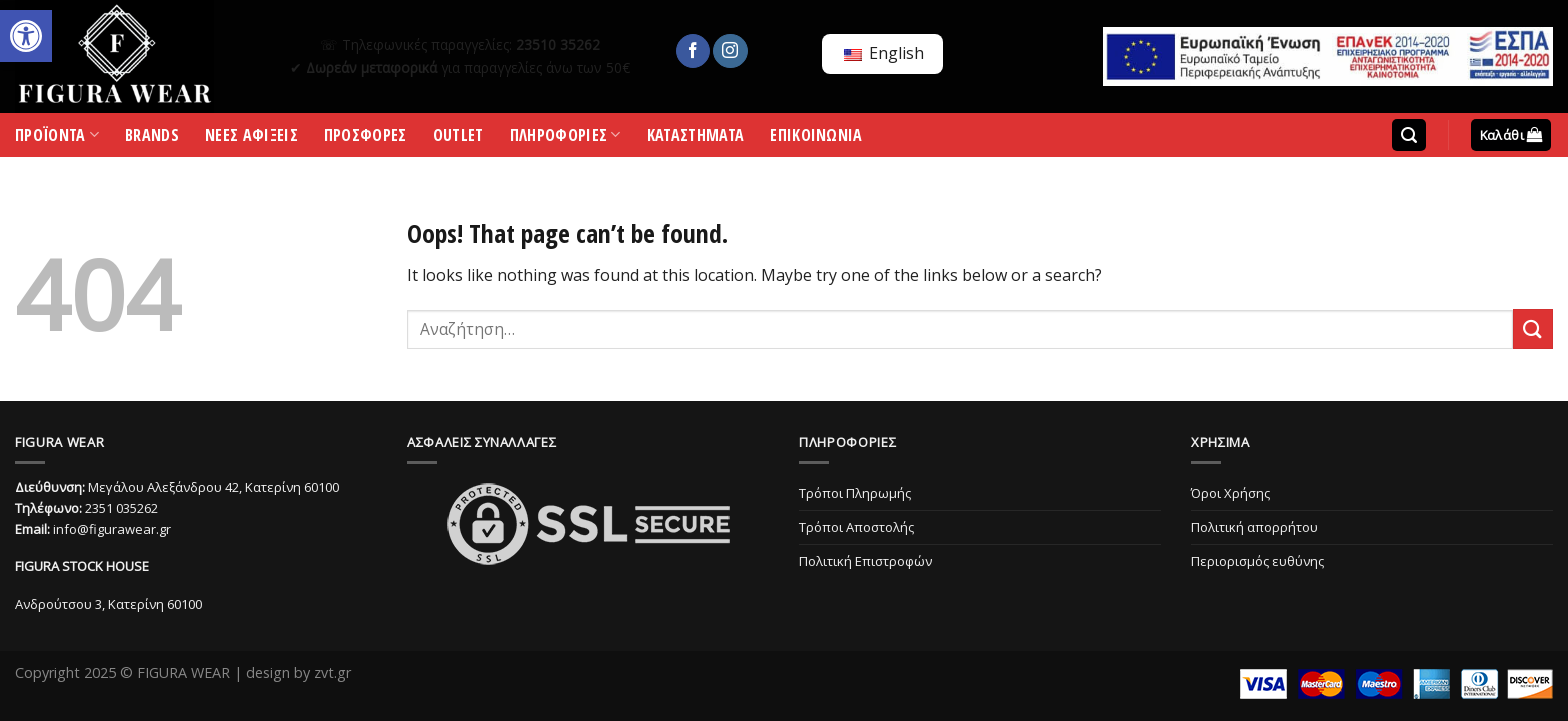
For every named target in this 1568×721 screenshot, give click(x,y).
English (884, 53)
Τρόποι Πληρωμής (855, 493)
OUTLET (458, 138)
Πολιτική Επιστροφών (865, 561)
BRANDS (152, 138)
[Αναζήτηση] (1409, 135)
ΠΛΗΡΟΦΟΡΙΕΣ (565, 139)
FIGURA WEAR (183, 672)
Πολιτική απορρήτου (1254, 527)
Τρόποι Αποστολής (856, 527)
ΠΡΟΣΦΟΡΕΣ (365, 138)
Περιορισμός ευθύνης (1257, 561)
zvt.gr (332, 672)
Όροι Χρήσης (1230, 493)
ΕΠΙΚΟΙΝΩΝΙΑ (816, 138)
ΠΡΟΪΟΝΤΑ (57, 139)
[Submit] (1533, 328)
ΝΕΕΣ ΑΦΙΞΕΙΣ (251, 138)
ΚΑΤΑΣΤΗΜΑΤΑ (696, 138)
